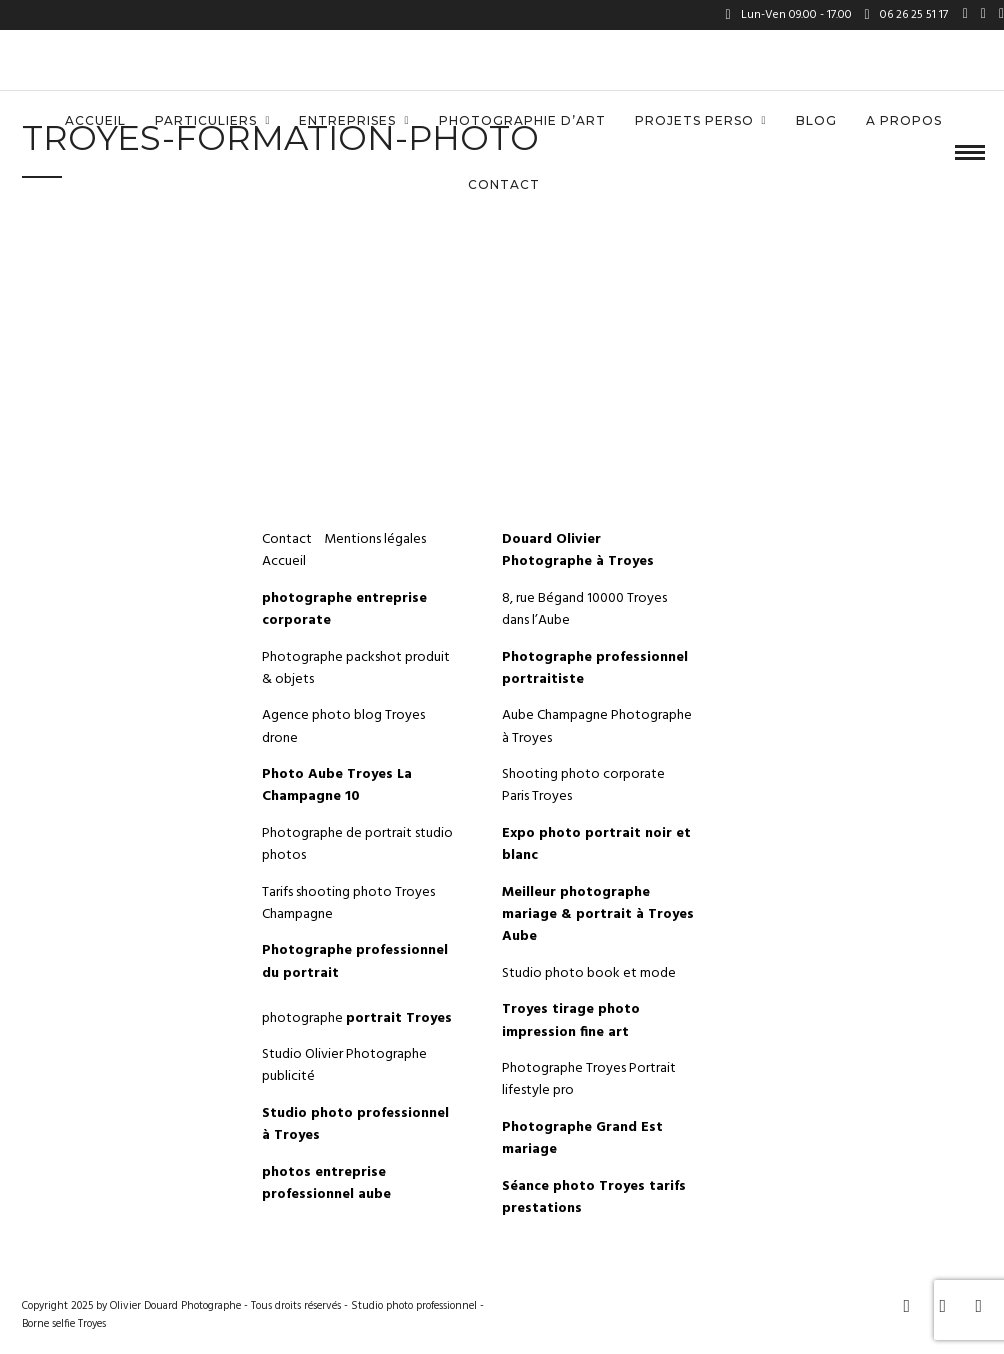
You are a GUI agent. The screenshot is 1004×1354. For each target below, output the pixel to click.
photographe (357, 1018)
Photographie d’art (522, 120)
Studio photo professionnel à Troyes (355, 1124)
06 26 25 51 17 (906, 15)
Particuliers (206, 120)
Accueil (95, 120)
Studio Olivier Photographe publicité (344, 1065)
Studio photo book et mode (589, 973)
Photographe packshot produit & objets (356, 668)
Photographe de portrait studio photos (357, 844)
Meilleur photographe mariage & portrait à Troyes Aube (598, 915)
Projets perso (694, 120)
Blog (816, 120)
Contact (504, 184)
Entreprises (347, 120)
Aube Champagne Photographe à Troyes (597, 726)
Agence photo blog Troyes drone (343, 726)
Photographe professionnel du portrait (355, 961)
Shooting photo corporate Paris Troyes (583, 785)
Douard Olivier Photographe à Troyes (578, 550)
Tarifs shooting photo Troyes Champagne (348, 903)
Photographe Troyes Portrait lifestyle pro (589, 1079)
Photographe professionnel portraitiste (595, 668)
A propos (904, 120)
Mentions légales (376, 539)
